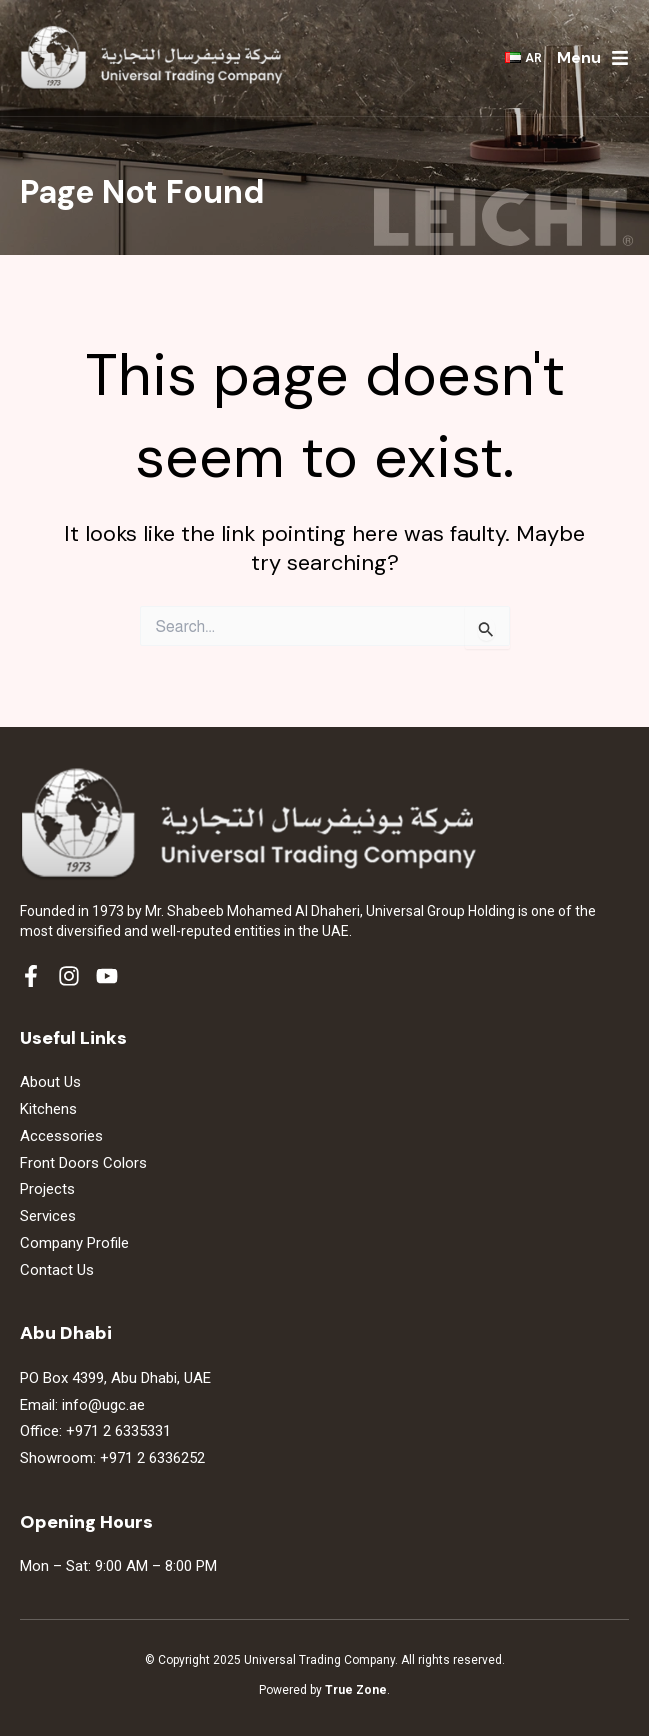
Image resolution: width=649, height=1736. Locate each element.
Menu (579, 57)
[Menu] (620, 58)
